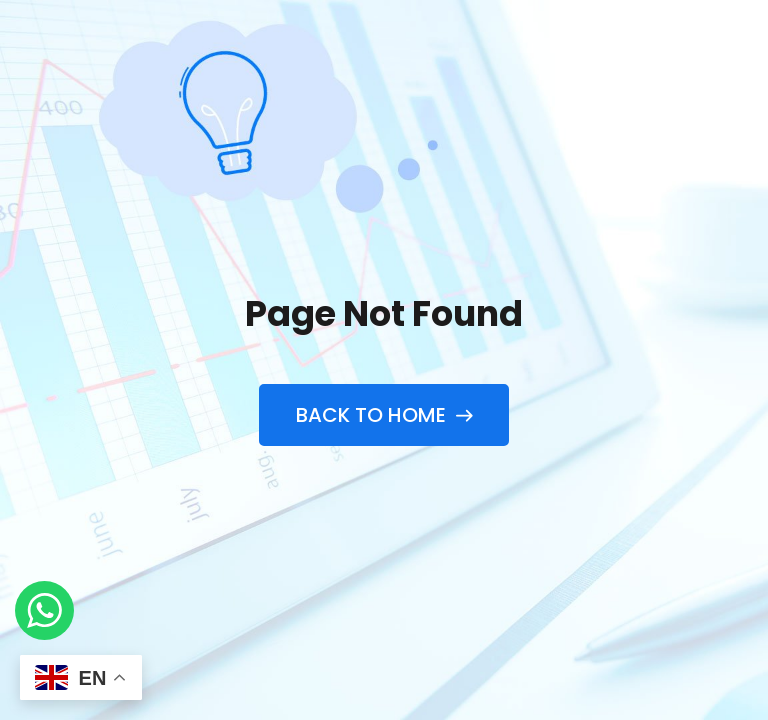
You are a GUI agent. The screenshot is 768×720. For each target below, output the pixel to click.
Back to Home (384, 415)
